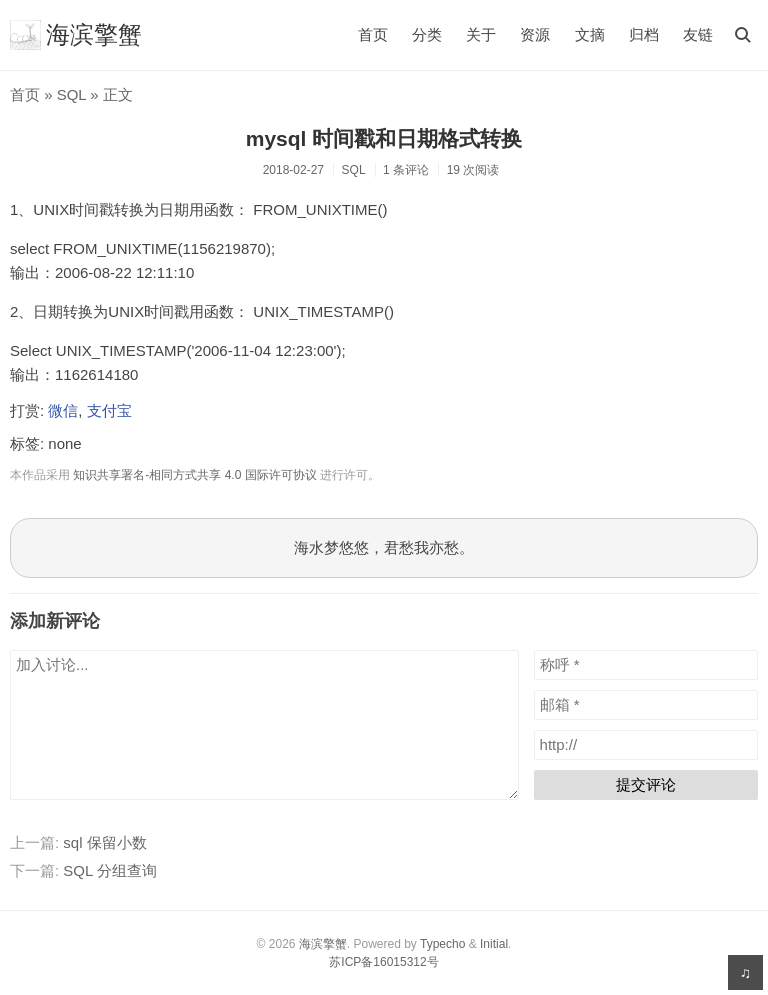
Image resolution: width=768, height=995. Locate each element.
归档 (644, 34)
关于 (481, 34)
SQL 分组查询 (110, 870)
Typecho (442, 944)
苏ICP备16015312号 (383, 962)
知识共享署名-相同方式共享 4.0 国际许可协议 (194, 475)
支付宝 (109, 410)
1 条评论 (406, 170)
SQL (71, 94)
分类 (427, 34)
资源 (535, 34)
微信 (63, 410)
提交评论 (646, 784)
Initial (494, 944)
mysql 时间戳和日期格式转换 (384, 138)
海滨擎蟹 (76, 35)
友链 (698, 34)
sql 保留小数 (104, 842)
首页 (373, 34)
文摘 (590, 34)
